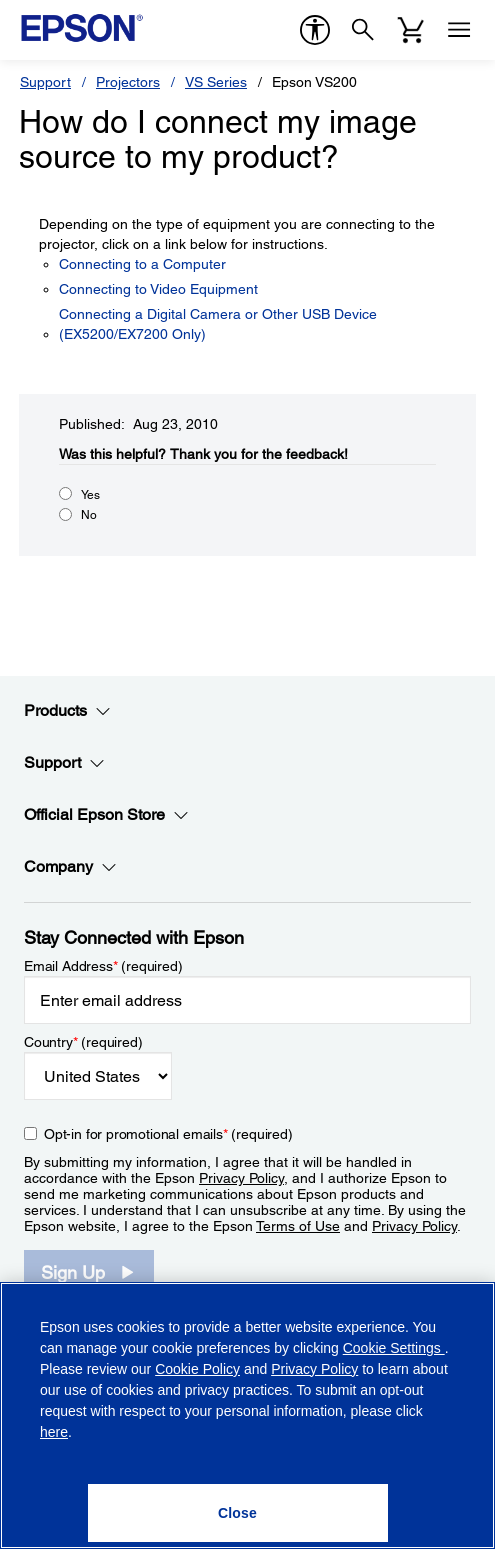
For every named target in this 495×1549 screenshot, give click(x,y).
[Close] (238, 1513)
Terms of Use (298, 1226)
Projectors (128, 82)
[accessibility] (315, 30)
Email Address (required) (103, 966)
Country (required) (83, 1042)
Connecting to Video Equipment (158, 289)
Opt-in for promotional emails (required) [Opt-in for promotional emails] (168, 1134)
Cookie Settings (394, 1348)
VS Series (216, 82)
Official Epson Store (106, 815)
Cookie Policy (197, 1369)
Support (45, 82)
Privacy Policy (241, 1178)
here (54, 1432)
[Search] (363, 30)
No (89, 515)
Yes (90, 495)
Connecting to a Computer (142, 264)
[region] (247, 1415)
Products (67, 711)
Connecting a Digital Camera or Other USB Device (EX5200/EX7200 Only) (218, 324)
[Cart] (411, 30)
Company (70, 867)
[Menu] (459, 30)
